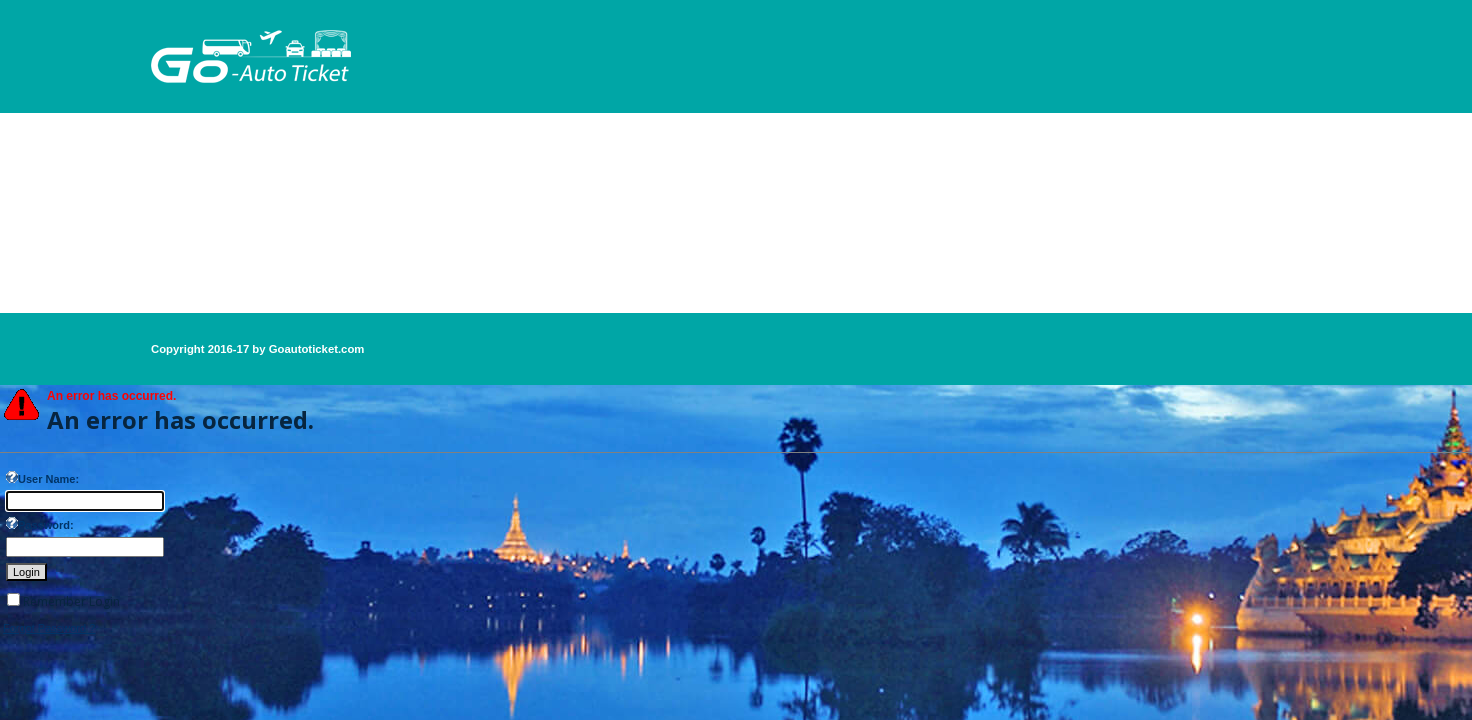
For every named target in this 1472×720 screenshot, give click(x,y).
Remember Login (71, 601)
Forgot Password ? (49, 628)
